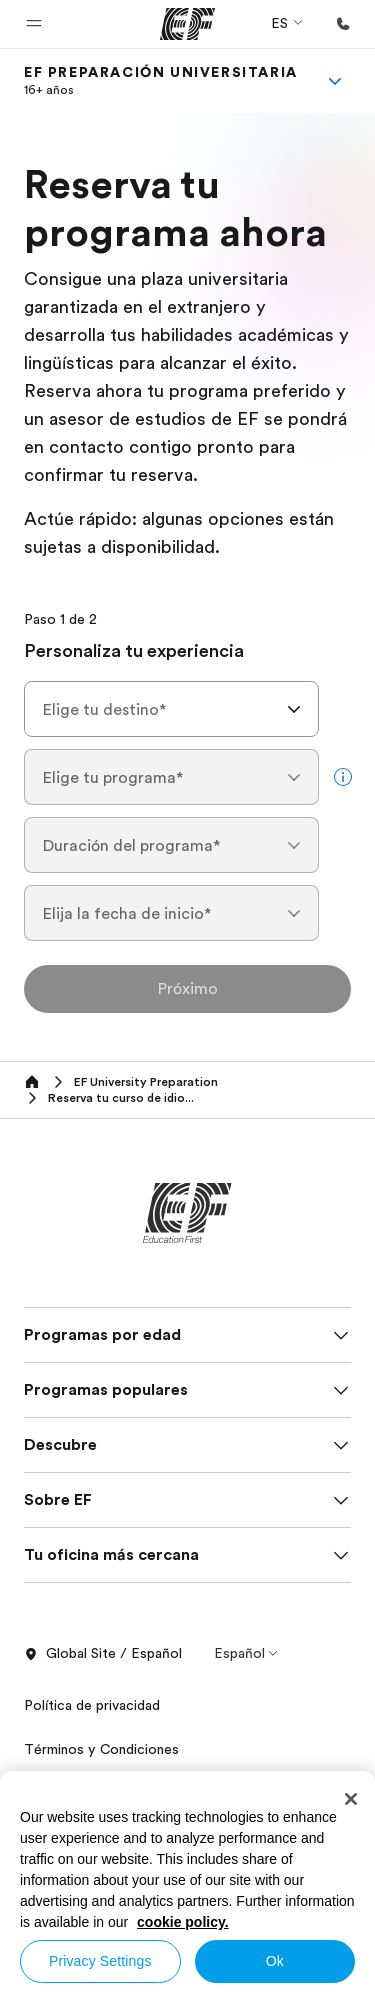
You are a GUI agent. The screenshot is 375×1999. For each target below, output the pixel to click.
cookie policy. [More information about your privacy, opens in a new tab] (183, 1922)
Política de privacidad (92, 1705)
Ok (275, 1961)
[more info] (343, 777)
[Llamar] (343, 24)
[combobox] (171, 709)
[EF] (187, 24)
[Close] (351, 1799)
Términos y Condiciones (101, 1749)
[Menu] (335, 81)
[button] (34, 24)
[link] (161, 81)
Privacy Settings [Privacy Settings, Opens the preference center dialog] (100, 1961)
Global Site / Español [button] (103, 1654)
